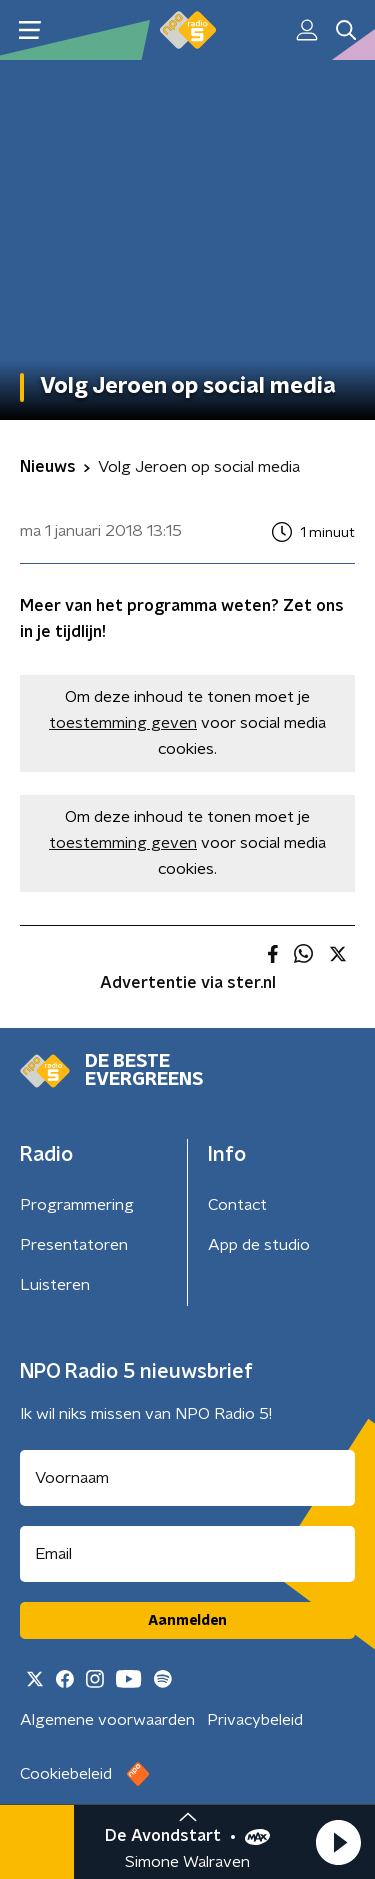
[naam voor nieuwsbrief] (187, 1478)
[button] (338, 1842)
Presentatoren (74, 1245)
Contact (237, 1205)
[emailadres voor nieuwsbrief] (187, 1554)
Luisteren (55, 1285)
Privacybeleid (255, 1720)
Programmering (77, 1205)
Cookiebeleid (66, 1774)
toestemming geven (123, 723)
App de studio (259, 1245)
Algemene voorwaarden (107, 1720)
